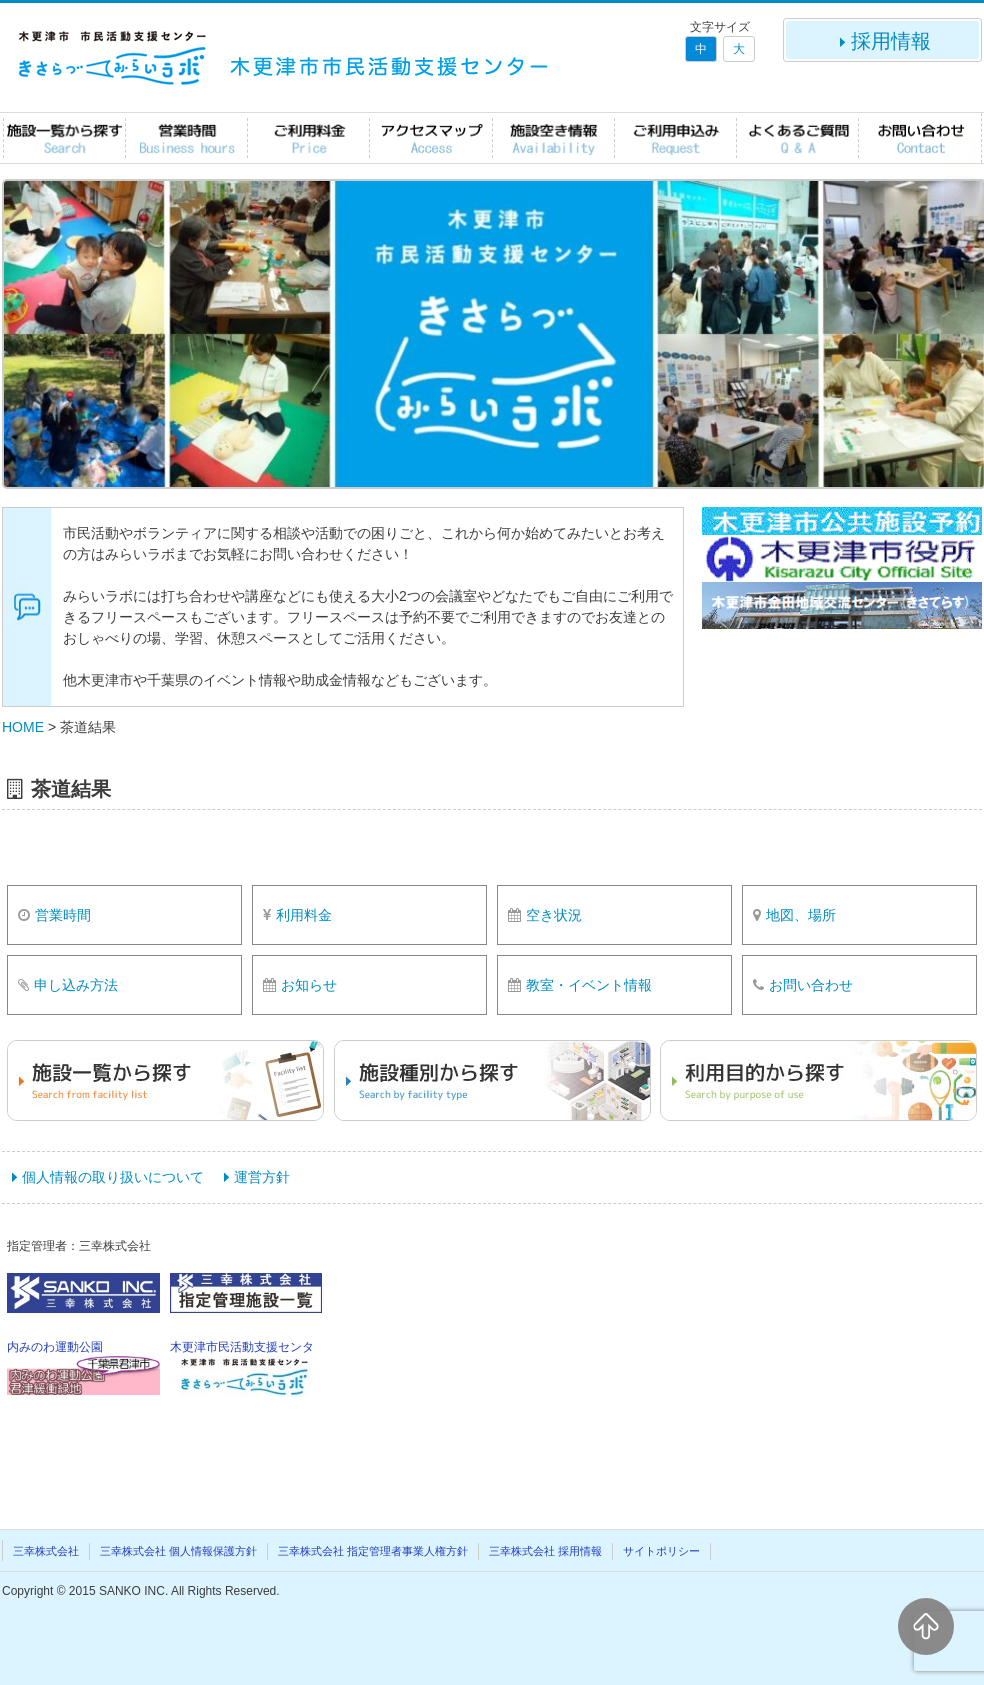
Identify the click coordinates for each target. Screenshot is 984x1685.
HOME (23, 727)
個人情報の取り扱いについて (113, 1177)
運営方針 (262, 1177)
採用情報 (883, 41)
